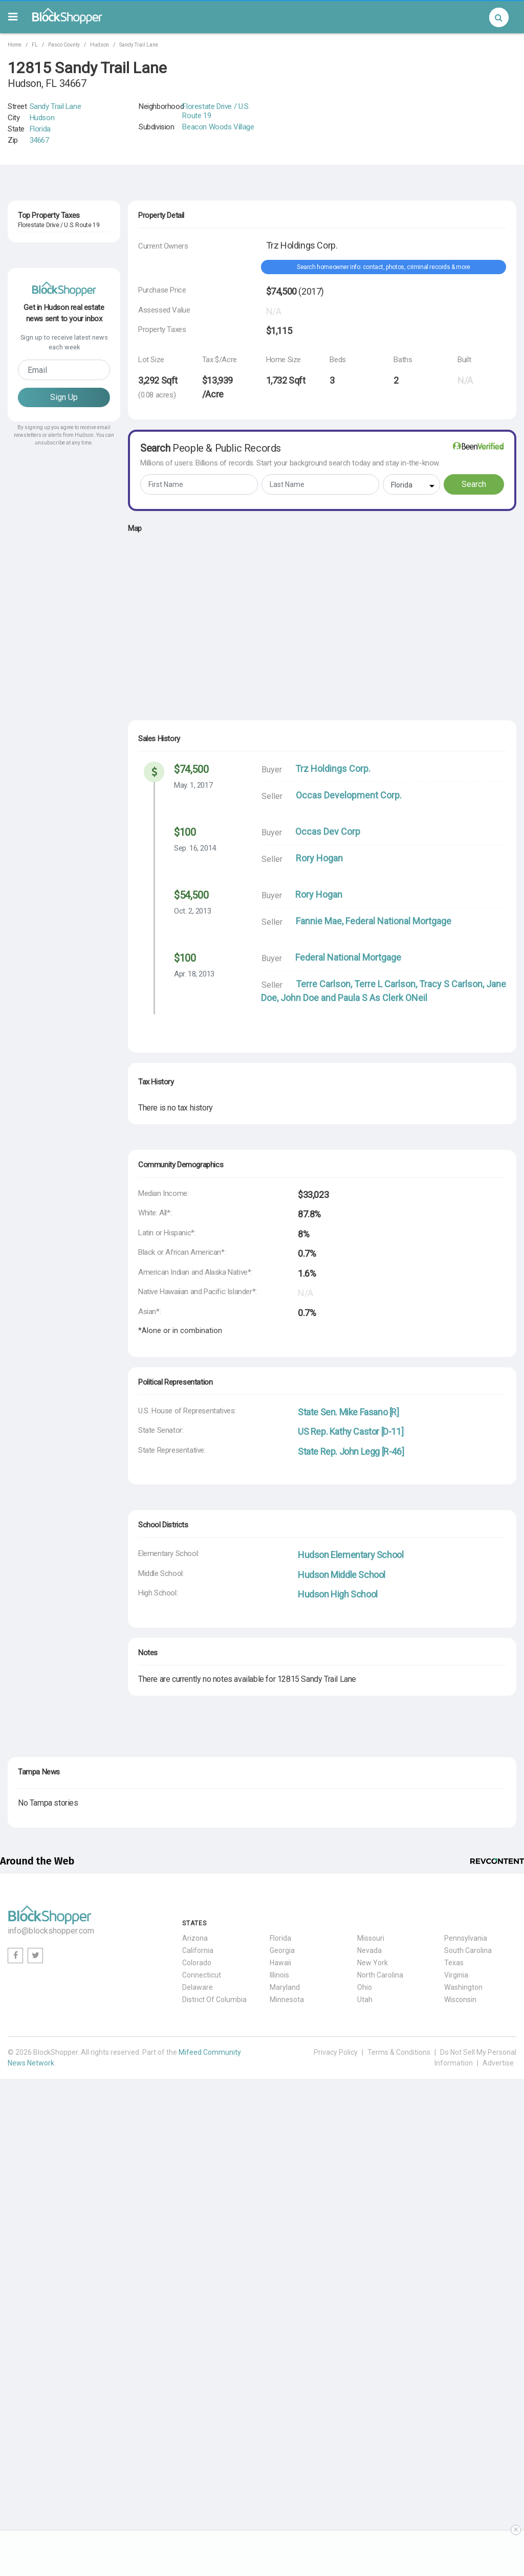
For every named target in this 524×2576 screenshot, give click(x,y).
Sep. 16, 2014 (195, 848)
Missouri (370, 1938)
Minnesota (287, 1999)
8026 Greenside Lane (50, 287)
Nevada (369, 1950)
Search (474, 484)
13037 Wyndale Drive (49, 331)
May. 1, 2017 (193, 785)
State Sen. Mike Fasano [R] (348, 1412)
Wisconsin (460, 1999)
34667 (39, 140)
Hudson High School (338, 1594)
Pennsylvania (465, 1938)
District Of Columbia (214, 1999)
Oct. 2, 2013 (192, 911)
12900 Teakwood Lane (52, 375)
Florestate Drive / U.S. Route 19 (216, 111)
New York (372, 1963)
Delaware (197, 1987)
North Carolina (380, 1975)
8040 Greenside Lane (50, 419)
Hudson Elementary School (350, 1554)
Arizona (195, 1938)
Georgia (282, 1950)
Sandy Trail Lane (138, 45)
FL (35, 45)
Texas (454, 1963)
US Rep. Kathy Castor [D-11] (350, 1431)
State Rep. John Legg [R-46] (351, 1451)
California (197, 1950)
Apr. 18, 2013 (194, 974)
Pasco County (64, 45)
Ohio (364, 1987)
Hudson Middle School (341, 1574)
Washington (463, 1987)
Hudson (99, 45)
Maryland (285, 1987)
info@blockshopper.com (51, 1931)
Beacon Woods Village (218, 126)
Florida (40, 129)
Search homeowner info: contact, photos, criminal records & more (383, 267)
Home (14, 45)
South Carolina (468, 1950)
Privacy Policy (336, 2052)
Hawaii (280, 1963)
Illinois (279, 1975)
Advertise (498, 2063)
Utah (365, 1999)
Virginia (456, 1975)
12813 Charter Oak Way (54, 242)
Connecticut (201, 1975)
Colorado (196, 1963)
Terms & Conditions (398, 2052)
